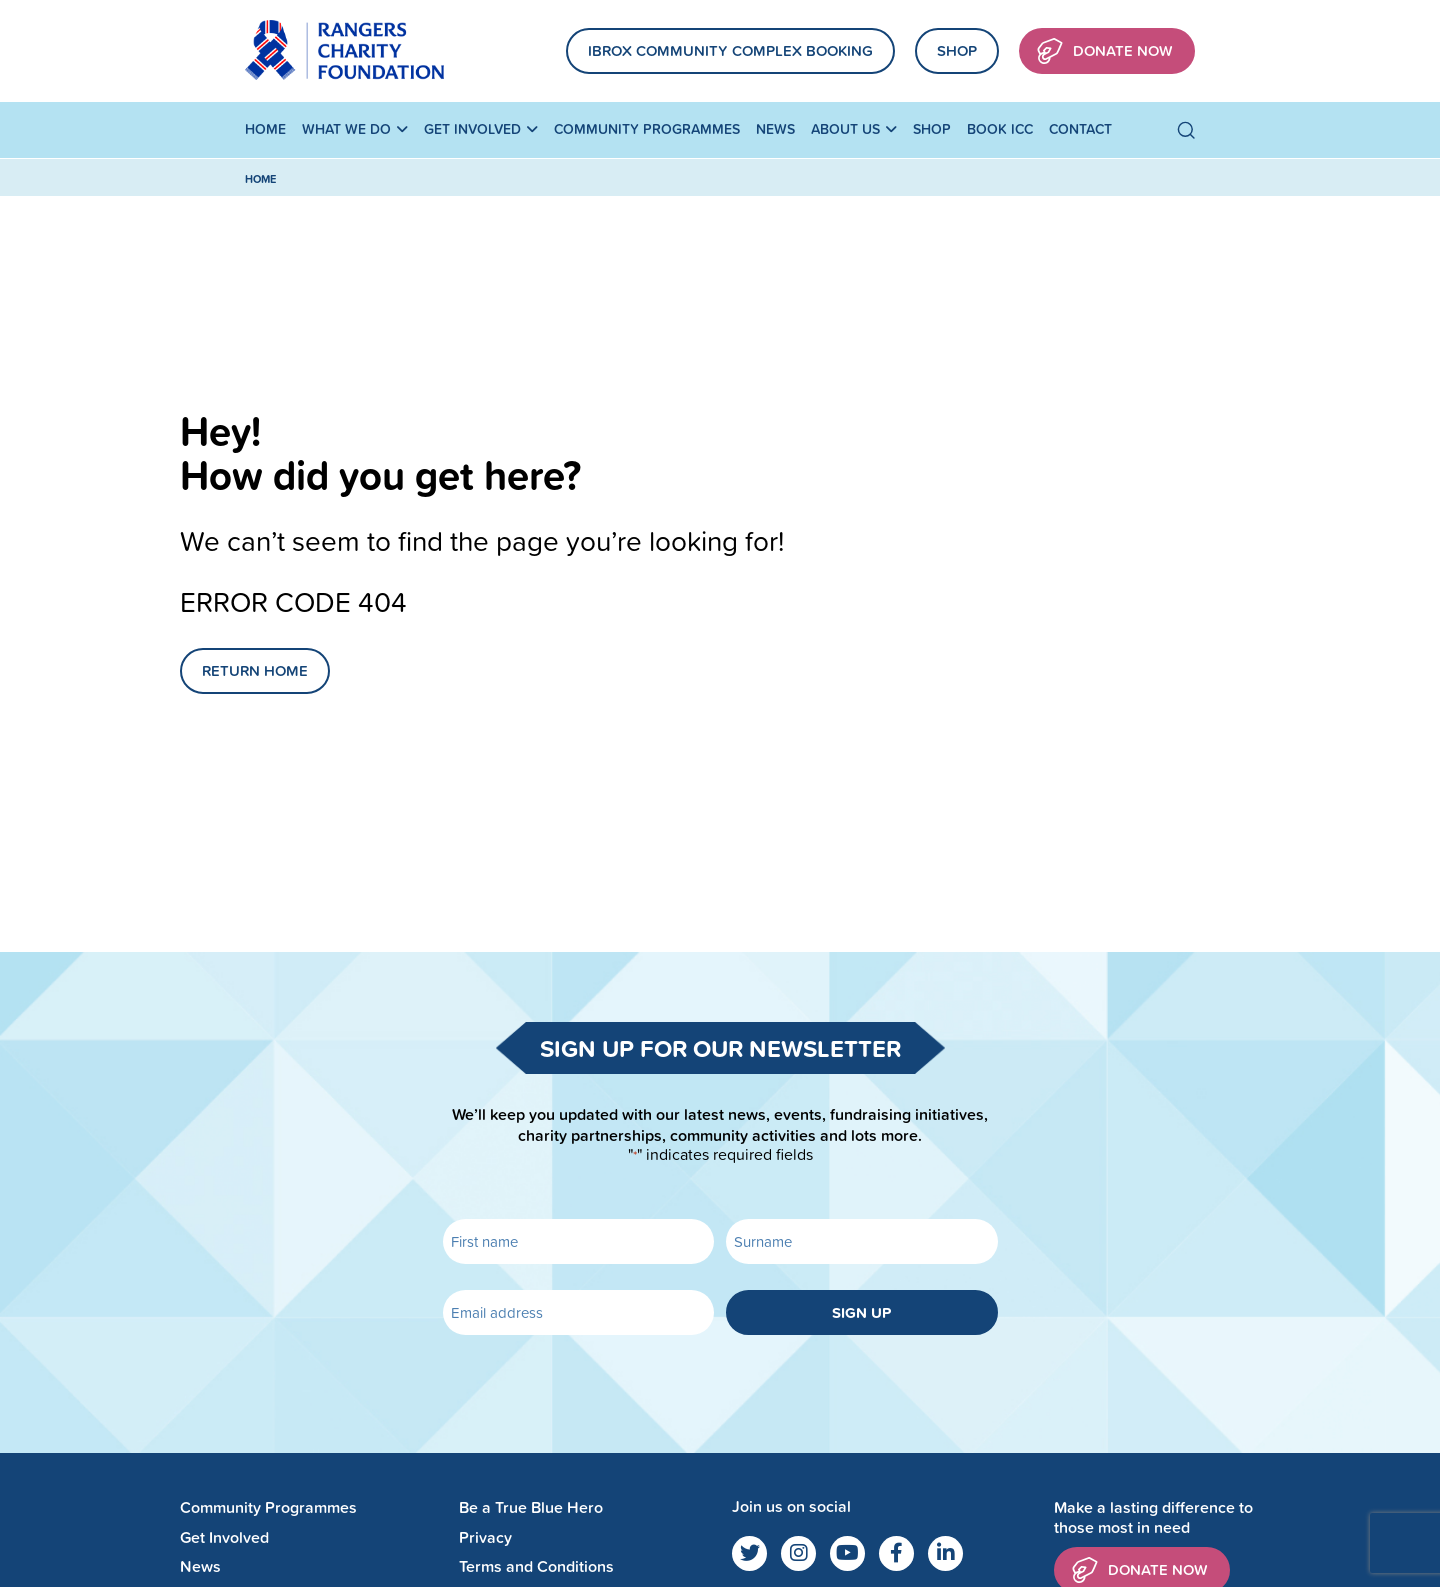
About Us (845, 129)
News (775, 129)
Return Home (255, 670)
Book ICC (1000, 129)
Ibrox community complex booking (730, 50)
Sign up (861, 1312)
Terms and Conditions (536, 1566)
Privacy (485, 1537)
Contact (1080, 129)
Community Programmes (647, 129)
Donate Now (1105, 51)
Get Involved (472, 129)
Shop (957, 50)
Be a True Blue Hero (531, 1507)
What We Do (346, 129)
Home (265, 129)
